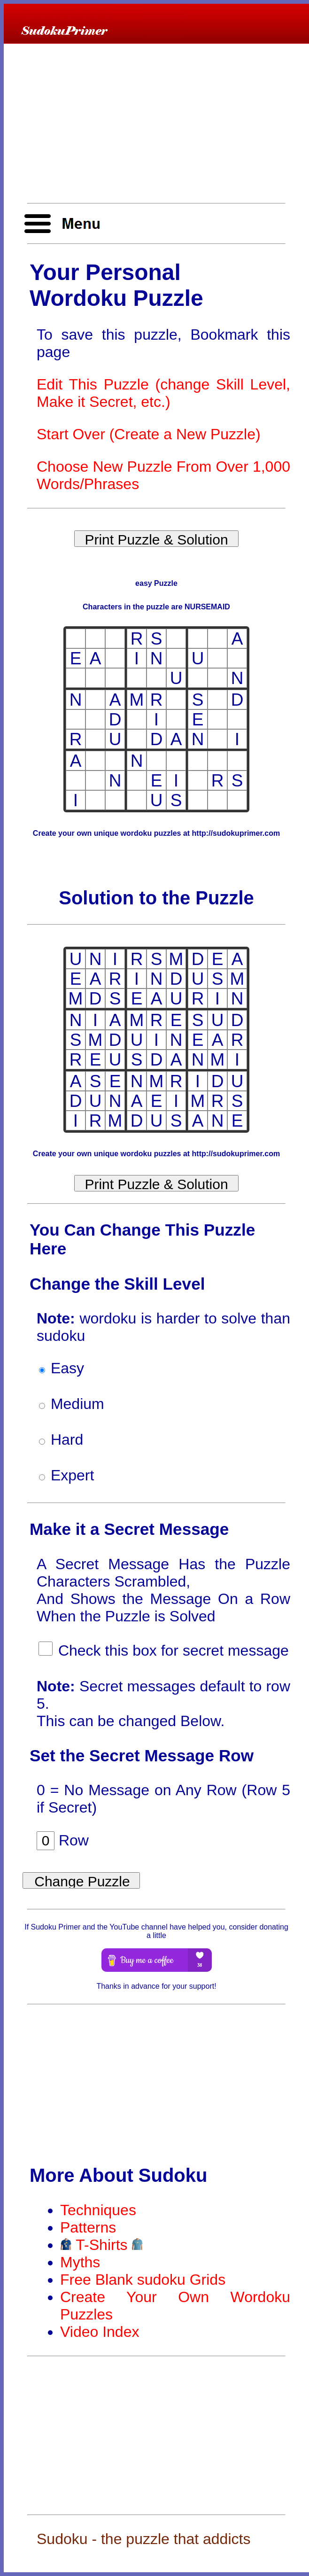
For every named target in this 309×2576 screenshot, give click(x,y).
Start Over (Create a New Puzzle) (149, 434)
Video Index (99, 2331)
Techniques (98, 2210)
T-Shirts (101, 2244)
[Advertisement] (156, 124)
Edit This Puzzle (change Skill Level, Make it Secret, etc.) (163, 393)
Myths (80, 2262)
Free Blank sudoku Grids (142, 2279)
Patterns (88, 2227)
